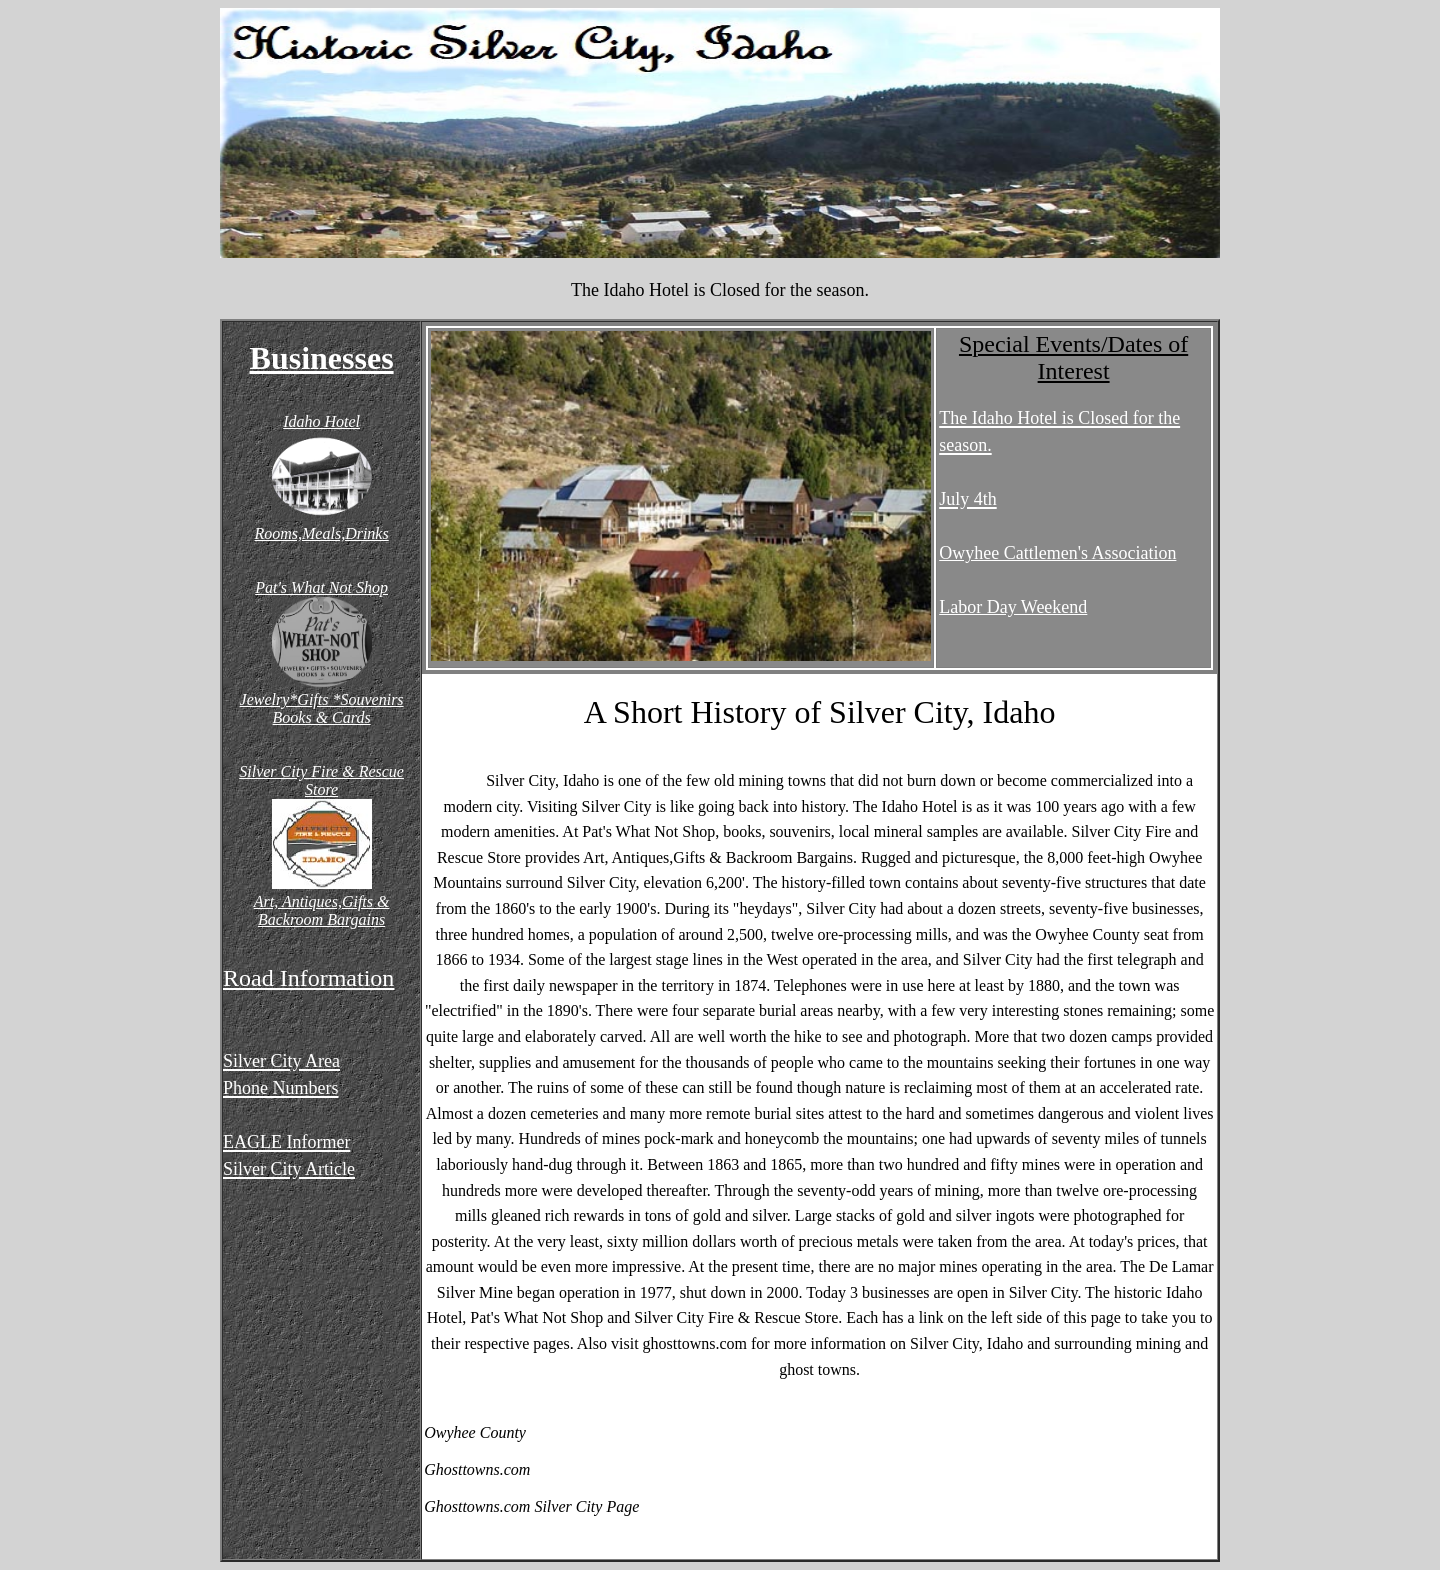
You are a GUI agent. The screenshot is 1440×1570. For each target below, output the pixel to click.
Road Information (308, 978)
